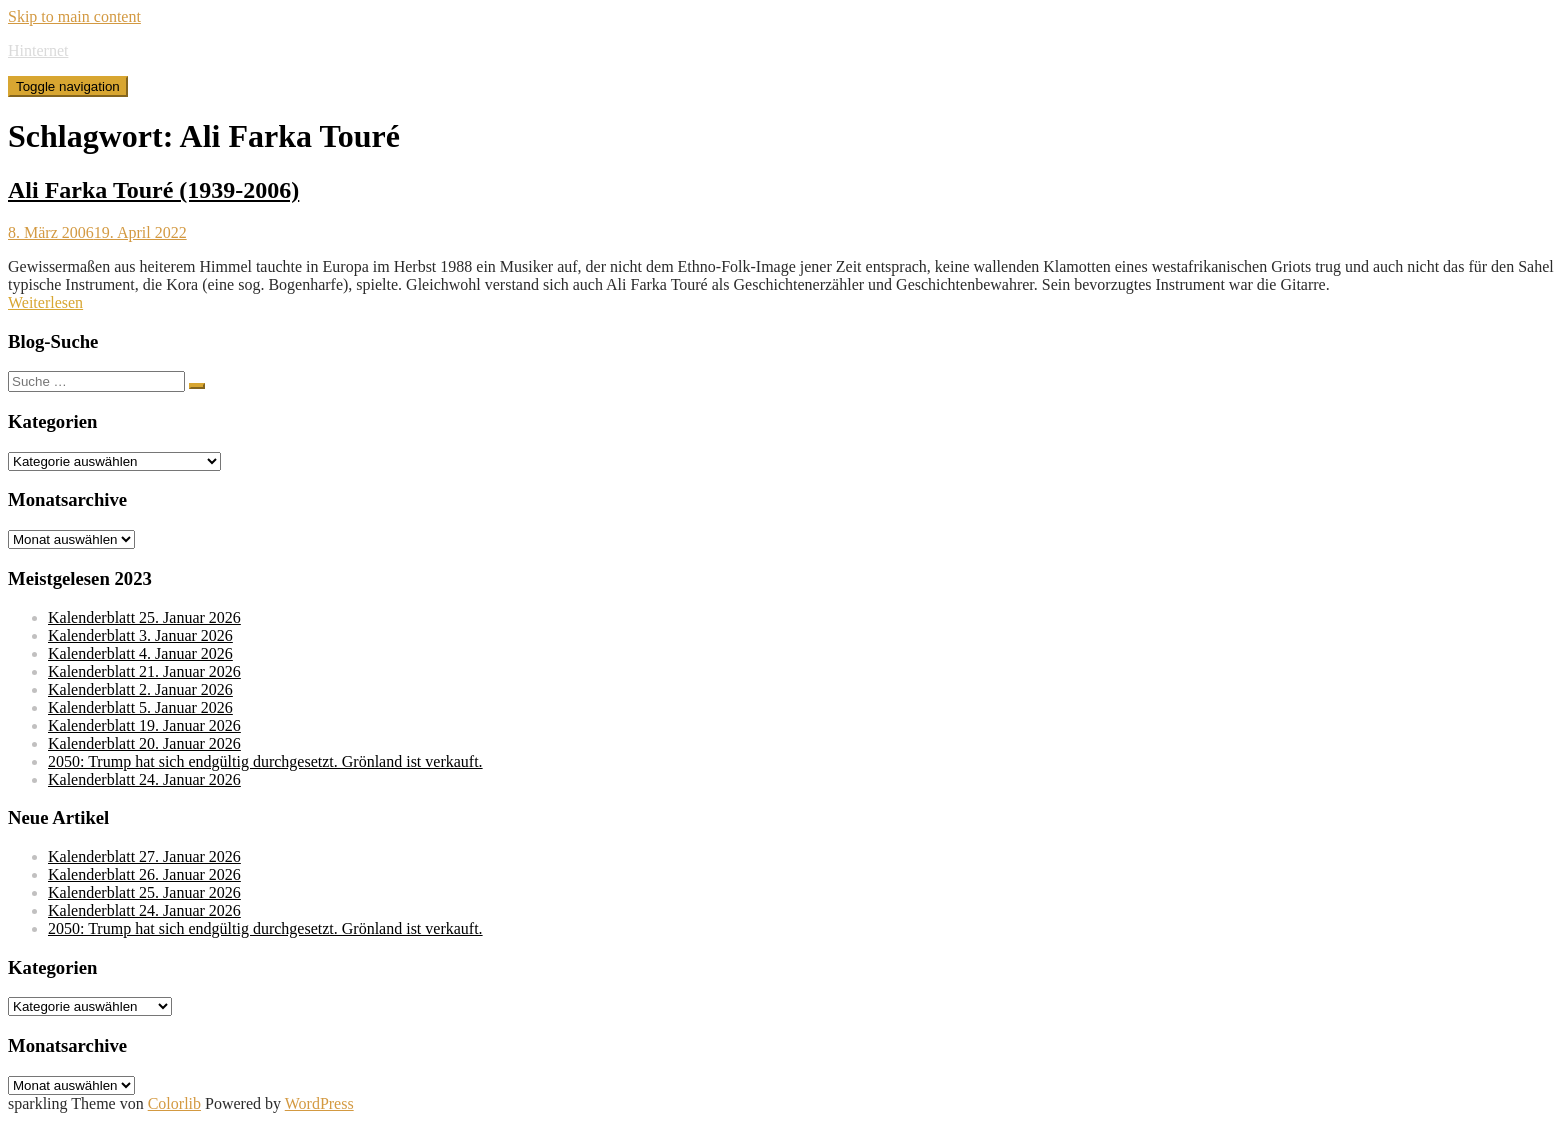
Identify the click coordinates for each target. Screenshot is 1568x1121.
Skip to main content (74, 16)
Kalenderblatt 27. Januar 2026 (144, 856)
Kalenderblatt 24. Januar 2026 (144, 779)
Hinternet (38, 50)
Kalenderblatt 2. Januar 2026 (140, 689)
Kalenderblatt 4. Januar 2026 (140, 653)
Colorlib (174, 1103)
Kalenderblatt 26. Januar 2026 (144, 874)
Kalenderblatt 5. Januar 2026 (140, 707)
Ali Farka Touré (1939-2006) (153, 190)
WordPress (319, 1103)
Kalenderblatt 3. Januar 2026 (140, 635)
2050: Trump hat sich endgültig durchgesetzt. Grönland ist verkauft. (265, 761)
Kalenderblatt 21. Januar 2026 (144, 671)
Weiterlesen (45, 302)
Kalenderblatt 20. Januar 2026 (144, 743)
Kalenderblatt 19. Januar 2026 (144, 725)
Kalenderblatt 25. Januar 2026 (144, 617)
